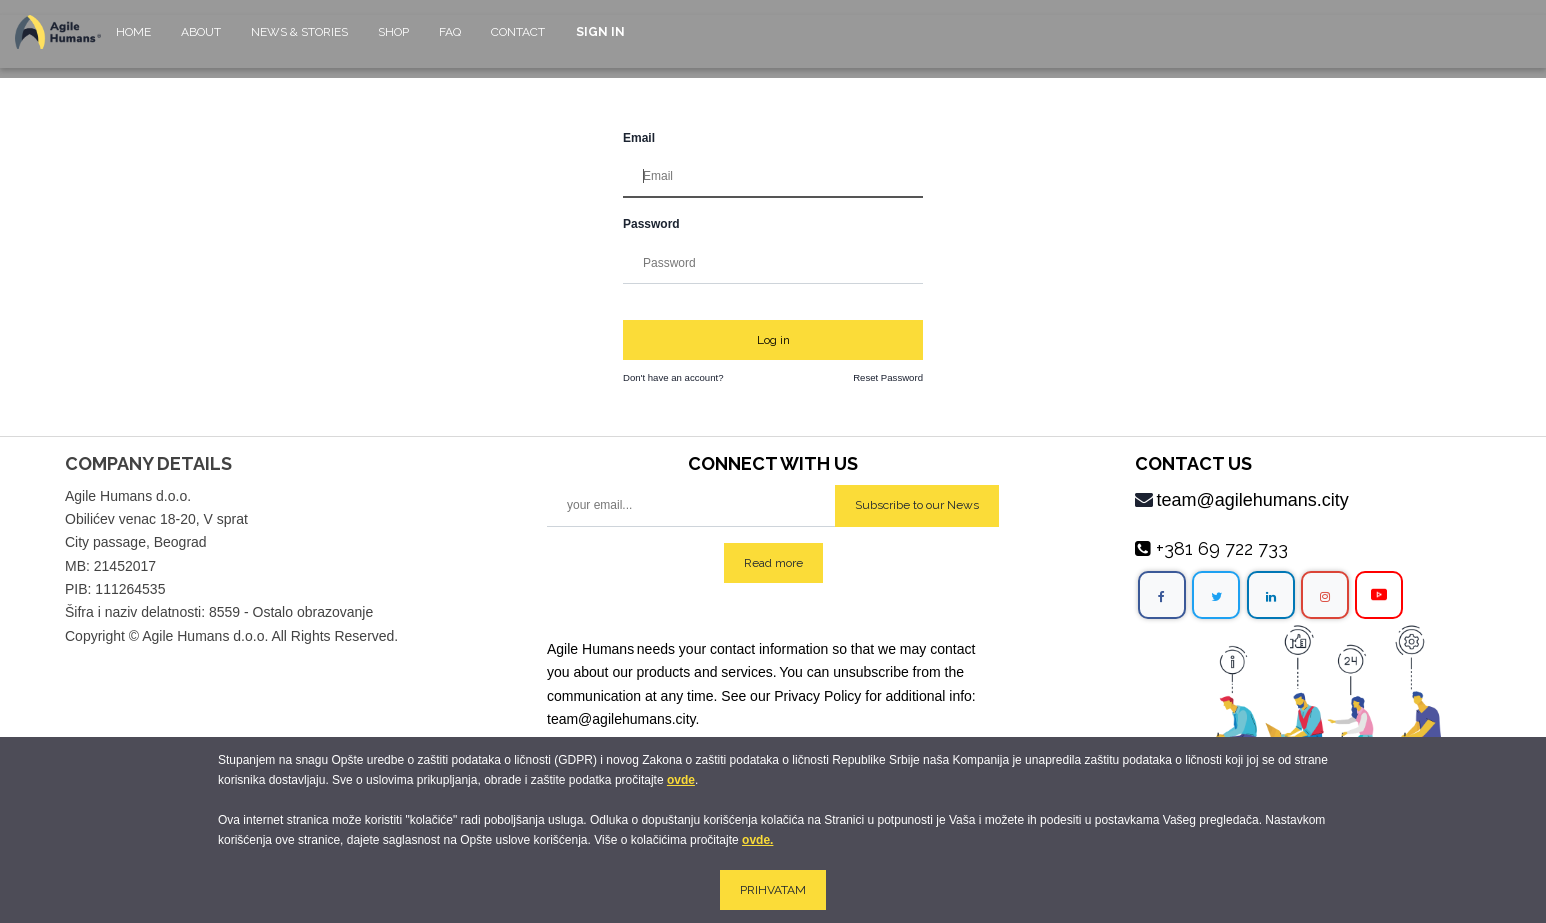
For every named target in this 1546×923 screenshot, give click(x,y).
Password (651, 224)
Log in (773, 340)
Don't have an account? (673, 377)
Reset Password (888, 377)
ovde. (757, 840)
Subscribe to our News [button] (917, 505)
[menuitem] (133, 41)
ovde (681, 780)
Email (639, 138)
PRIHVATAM (773, 890)
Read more (773, 563)
